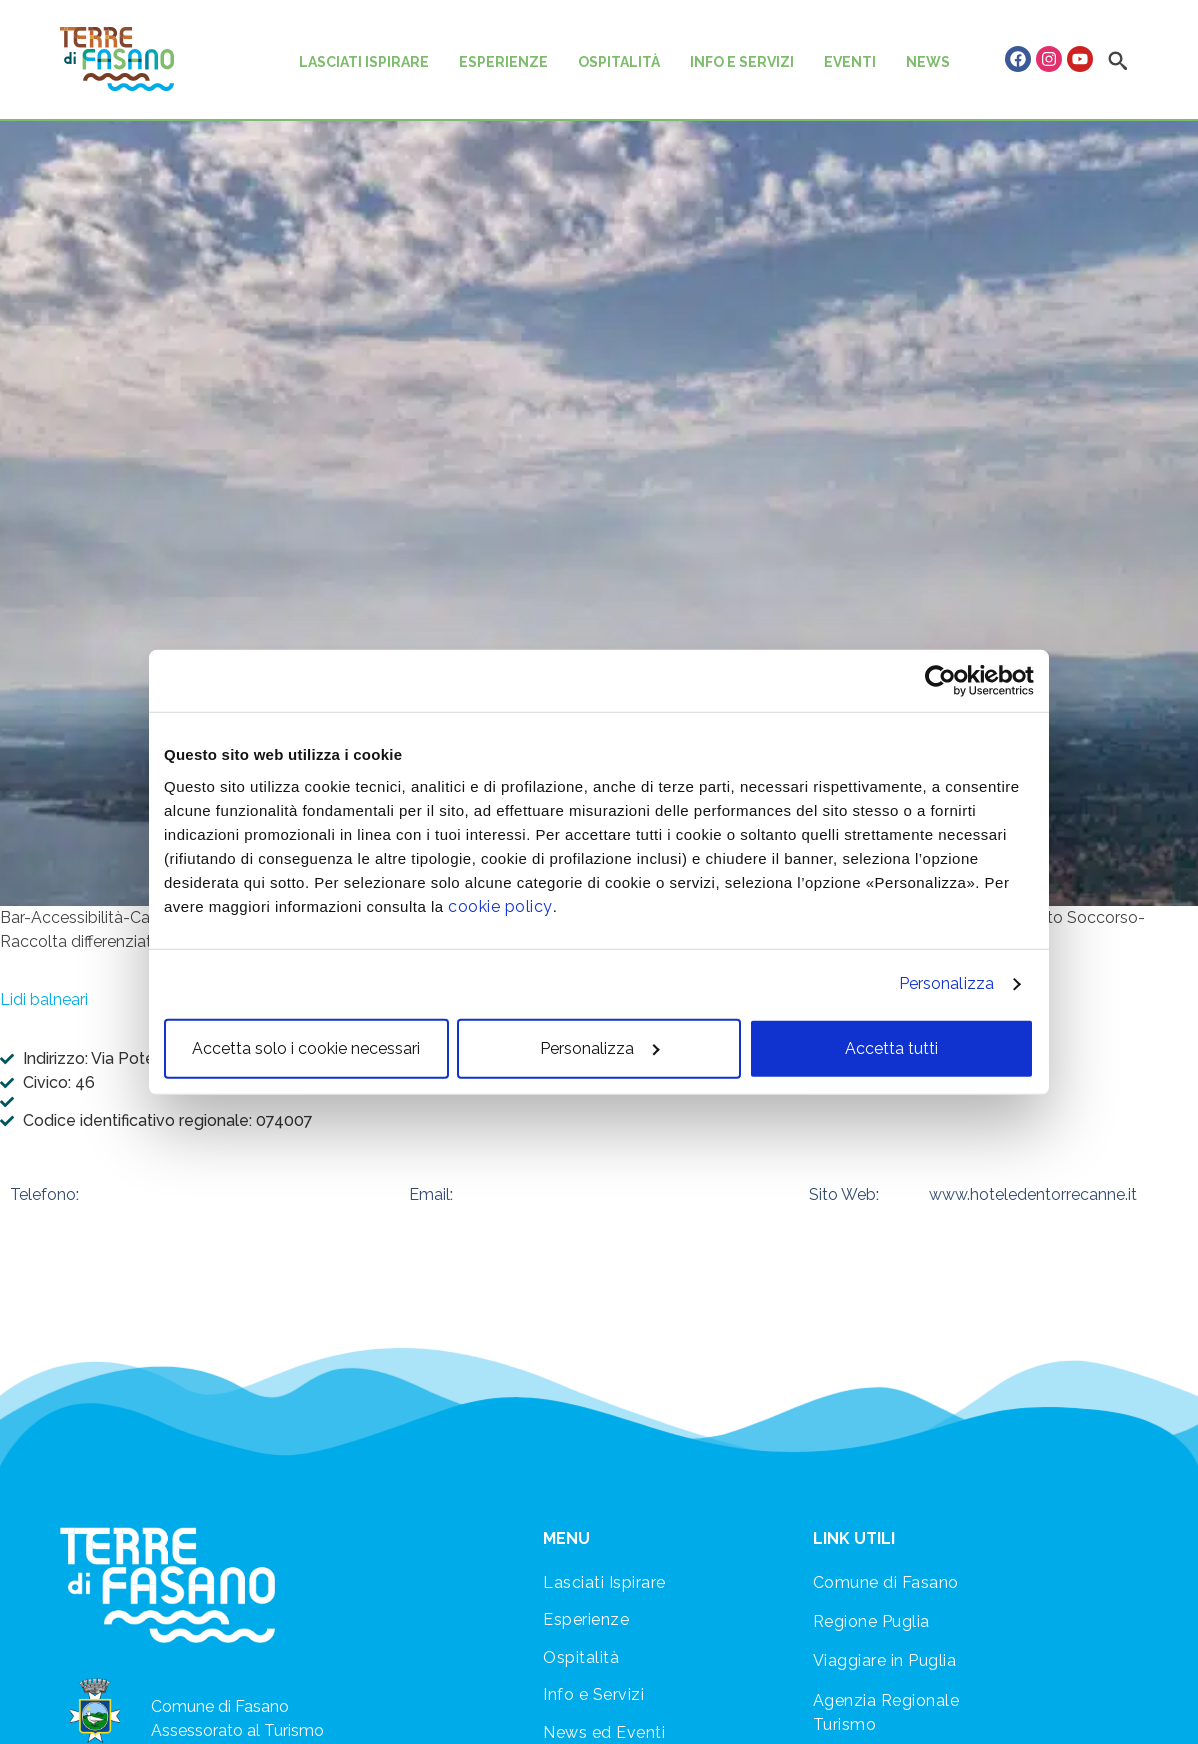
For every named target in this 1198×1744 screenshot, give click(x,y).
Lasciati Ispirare (604, 1582)
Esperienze (586, 1619)
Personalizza (946, 983)
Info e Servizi (593, 1694)
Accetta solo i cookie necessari (306, 1047)
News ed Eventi (604, 1732)
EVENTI (850, 62)
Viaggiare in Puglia (885, 1660)
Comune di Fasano (886, 1582)
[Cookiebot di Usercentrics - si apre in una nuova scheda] (946, 681)
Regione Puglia (871, 1621)
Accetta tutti (891, 1047)
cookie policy (500, 905)
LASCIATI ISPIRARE (364, 62)
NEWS (928, 62)
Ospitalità (581, 1657)
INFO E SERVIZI (742, 62)
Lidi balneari (44, 999)
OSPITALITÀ (619, 62)
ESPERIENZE (503, 62)
